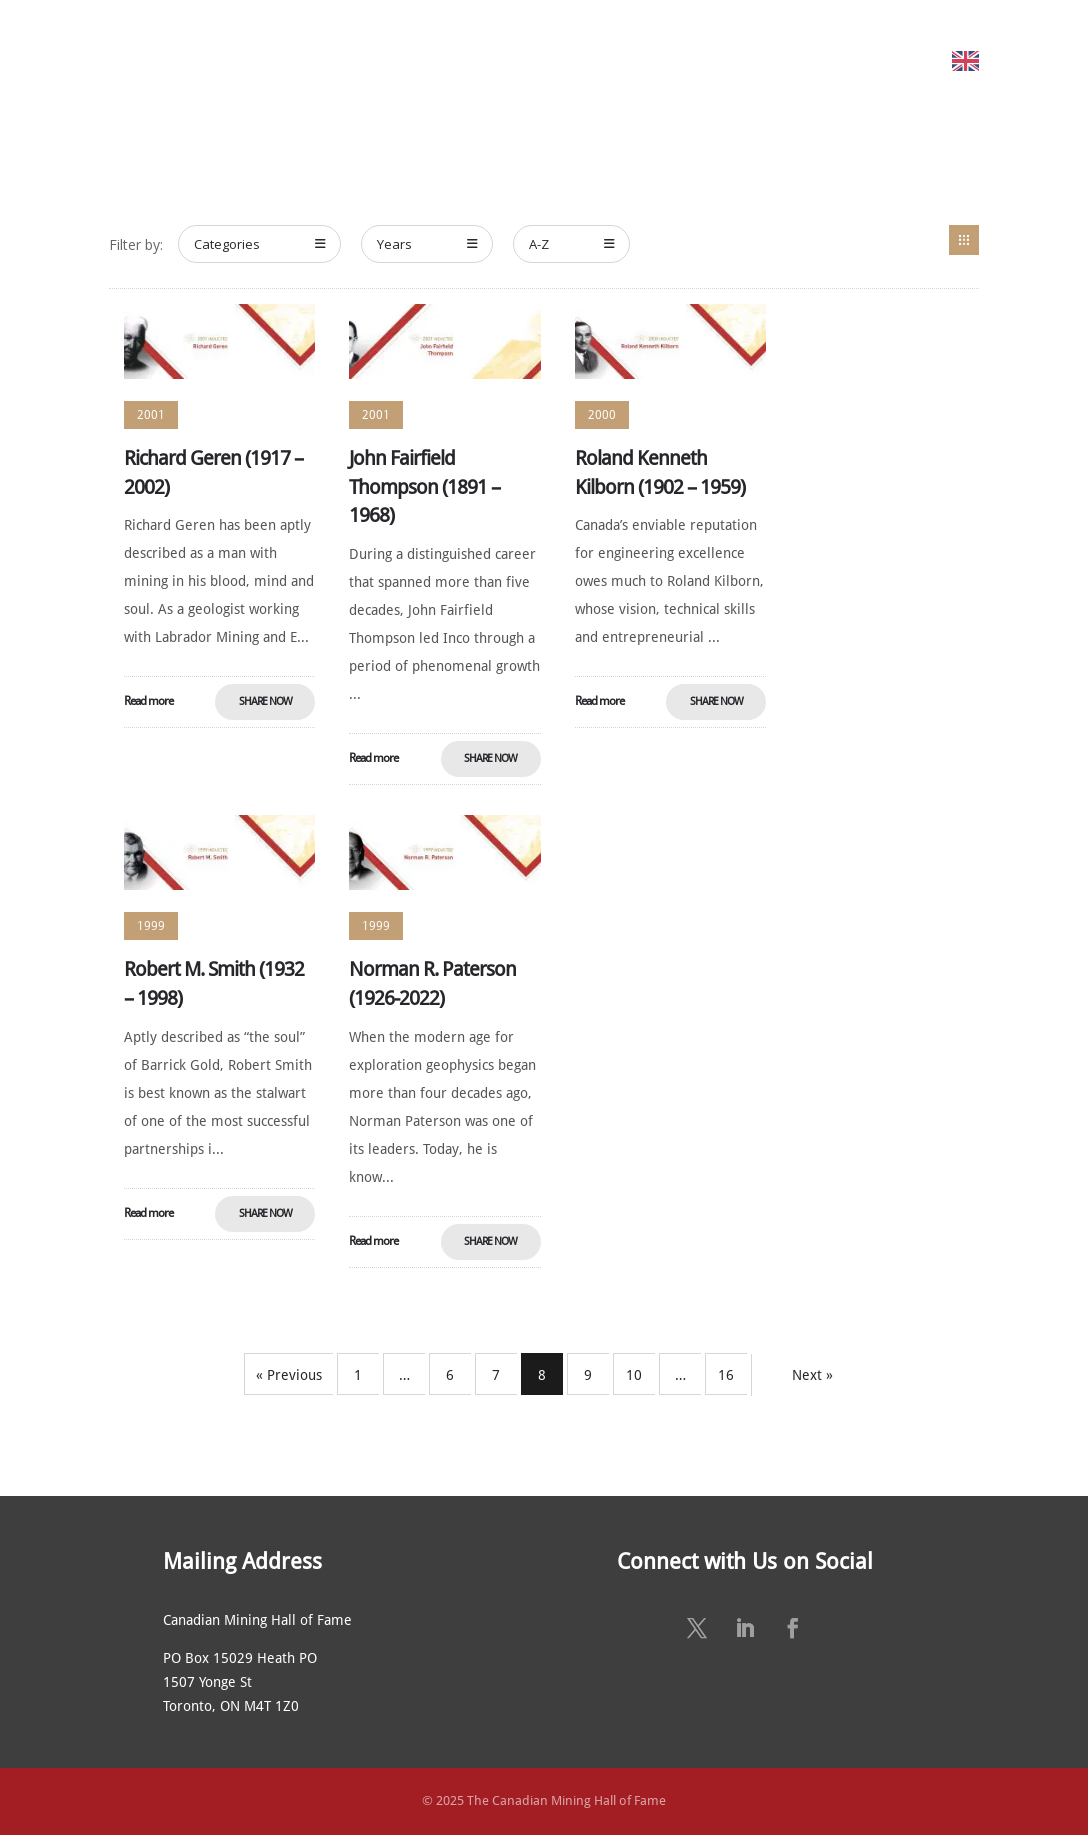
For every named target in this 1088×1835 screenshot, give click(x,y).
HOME (154, 60)
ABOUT (209, 60)
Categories (260, 244)
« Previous (289, 1375)
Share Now (265, 701)
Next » (812, 1375)
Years (427, 244)
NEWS (678, 60)
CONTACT (909, 60)
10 (634, 1375)
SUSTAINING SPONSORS (787, 60)
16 (726, 1375)
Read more (148, 701)
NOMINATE (447, 60)
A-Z (572, 244)
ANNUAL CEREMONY (581, 60)
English (1013, 60)
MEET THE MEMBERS (332, 60)
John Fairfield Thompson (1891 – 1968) (424, 487)
